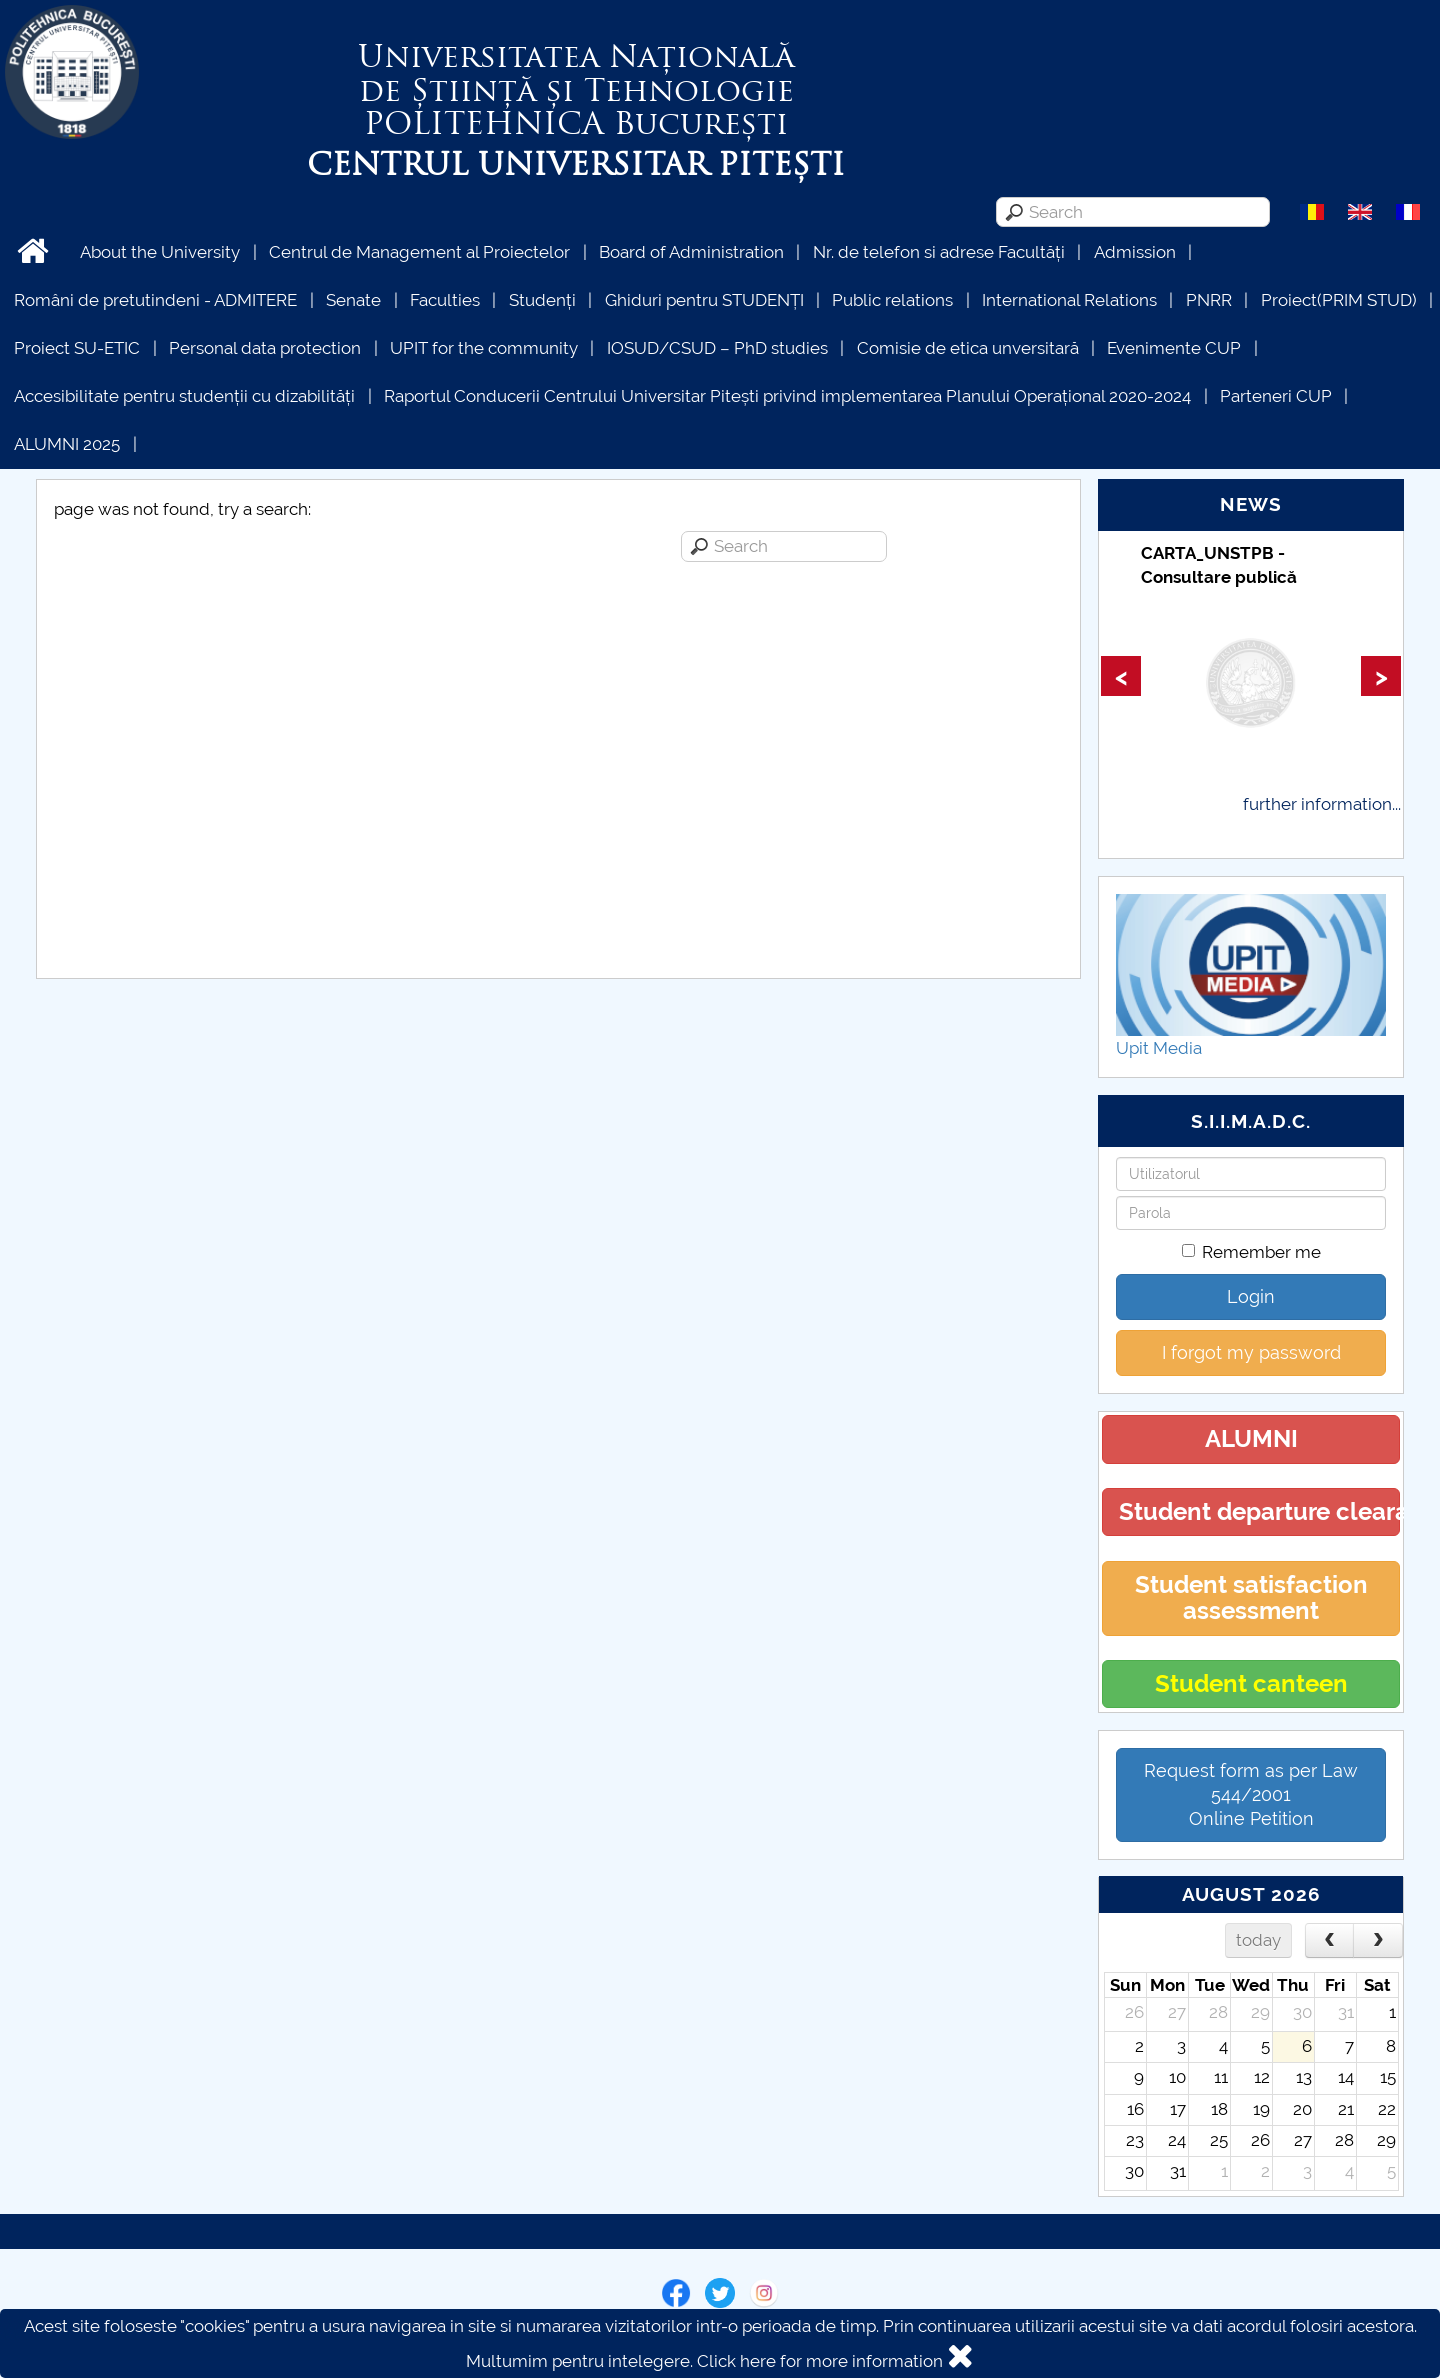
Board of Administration (691, 252)
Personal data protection (265, 348)
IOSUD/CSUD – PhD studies (717, 348)
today (1258, 1940)
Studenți (542, 300)
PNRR (1209, 300)
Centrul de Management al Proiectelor (419, 252)
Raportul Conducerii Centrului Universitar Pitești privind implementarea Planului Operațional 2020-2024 (787, 396)
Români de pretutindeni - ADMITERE (155, 300)
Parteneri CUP (1276, 396)
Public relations (892, 300)
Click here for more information (820, 2361)
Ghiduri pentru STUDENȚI (704, 300)
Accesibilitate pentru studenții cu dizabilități (184, 396)
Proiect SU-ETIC (77, 348)
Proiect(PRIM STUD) (1339, 300)
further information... (1322, 804)
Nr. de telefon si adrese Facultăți (939, 252)
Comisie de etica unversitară (968, 348)
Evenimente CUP (1174, 348)
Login (1251, 1296)
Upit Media (1159, 1048)
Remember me (1251, 1252)
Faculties (445, 300)
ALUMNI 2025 (67, 444)
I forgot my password (1251, 1352)
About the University (160, 252)
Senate (353, 300)
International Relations (1069, 300)
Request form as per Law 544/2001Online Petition (1251, 1794)
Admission (1135, 252)
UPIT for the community (484, 348)
